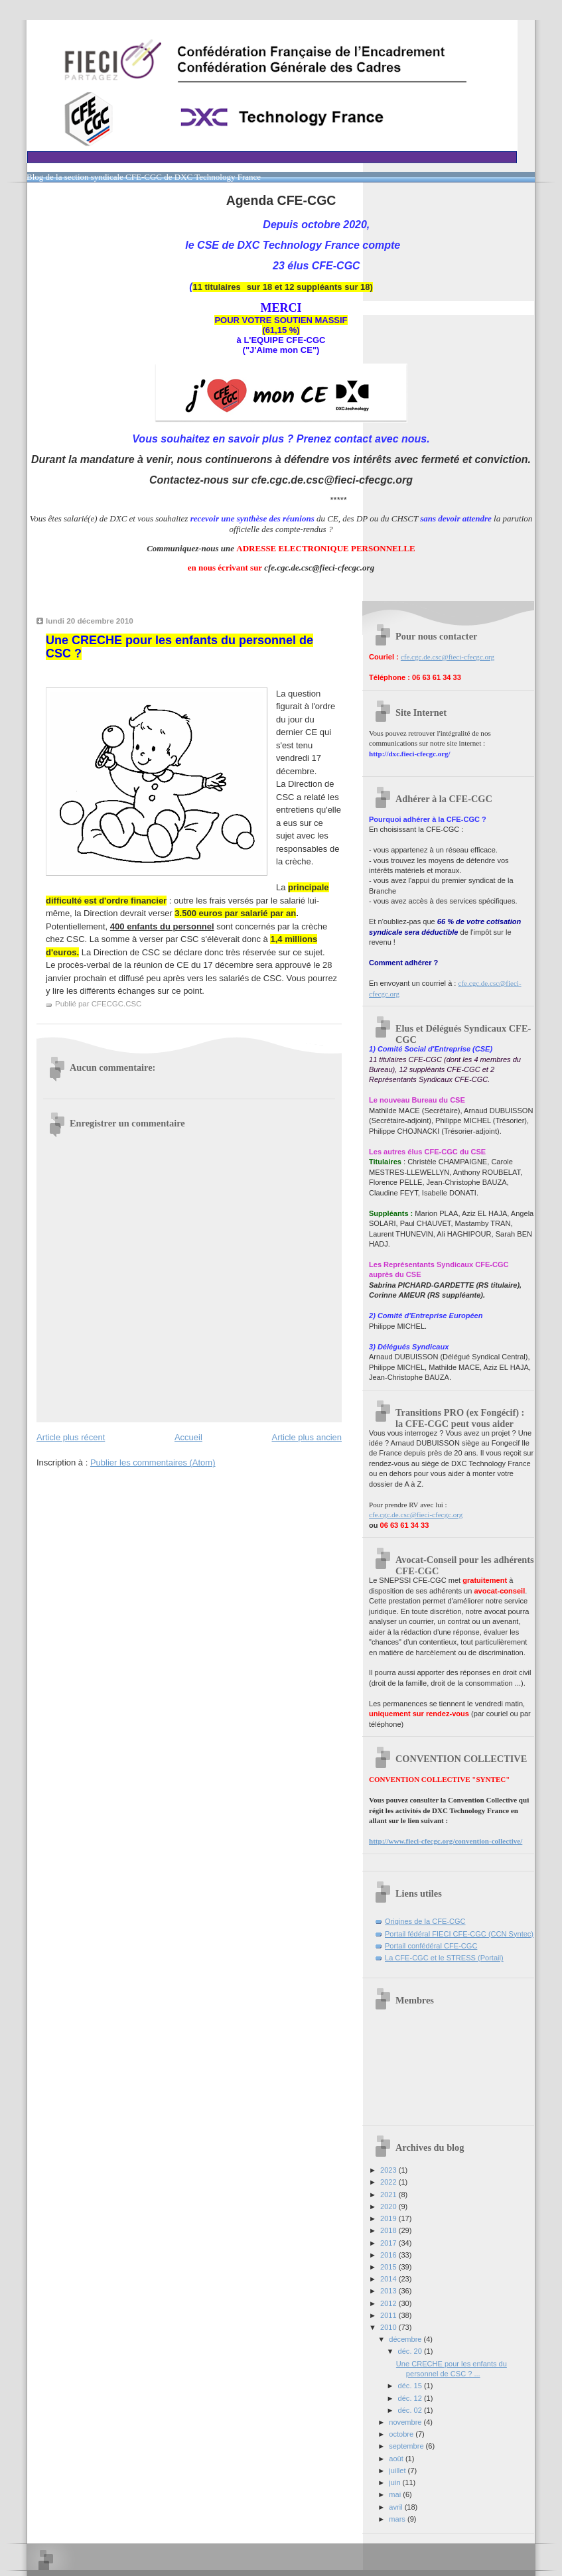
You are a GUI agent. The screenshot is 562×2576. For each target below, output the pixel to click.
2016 (389, 2255)
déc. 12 (411, 2398)
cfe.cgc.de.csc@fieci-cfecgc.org (447, 657)
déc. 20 (411, 2351)
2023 (389, 2170)
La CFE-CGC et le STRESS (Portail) (444, 1958)
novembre (406, 2422)
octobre (402, 2434)
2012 (389, 2303)
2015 (389, 2267)
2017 (389, 2243)
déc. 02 (411, 2410)
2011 (389, 2315)
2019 (389, 2218)
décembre (406, 2339)
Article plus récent (70, 1437)
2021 (389, 2195)
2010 (389, 2327)
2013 (389, 2291)
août (397, 2459)
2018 (389, 2230)
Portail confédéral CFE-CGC (431, 1946)
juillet (398, 2470)
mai (396, 2494)
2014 (389, 2279)
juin (395, 2482)
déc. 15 (411, 2386)
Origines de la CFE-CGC (425, 1921)
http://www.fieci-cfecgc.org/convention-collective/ (445, 1841)
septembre (407, 2446)
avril (396, 2507)
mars (398, 2519)
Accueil (188, 1437)
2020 (389, 2206)
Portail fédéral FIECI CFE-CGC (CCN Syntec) (459, 1934)
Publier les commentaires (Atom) (153, 1462)
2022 (389, 2182)
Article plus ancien (307, 1437)
